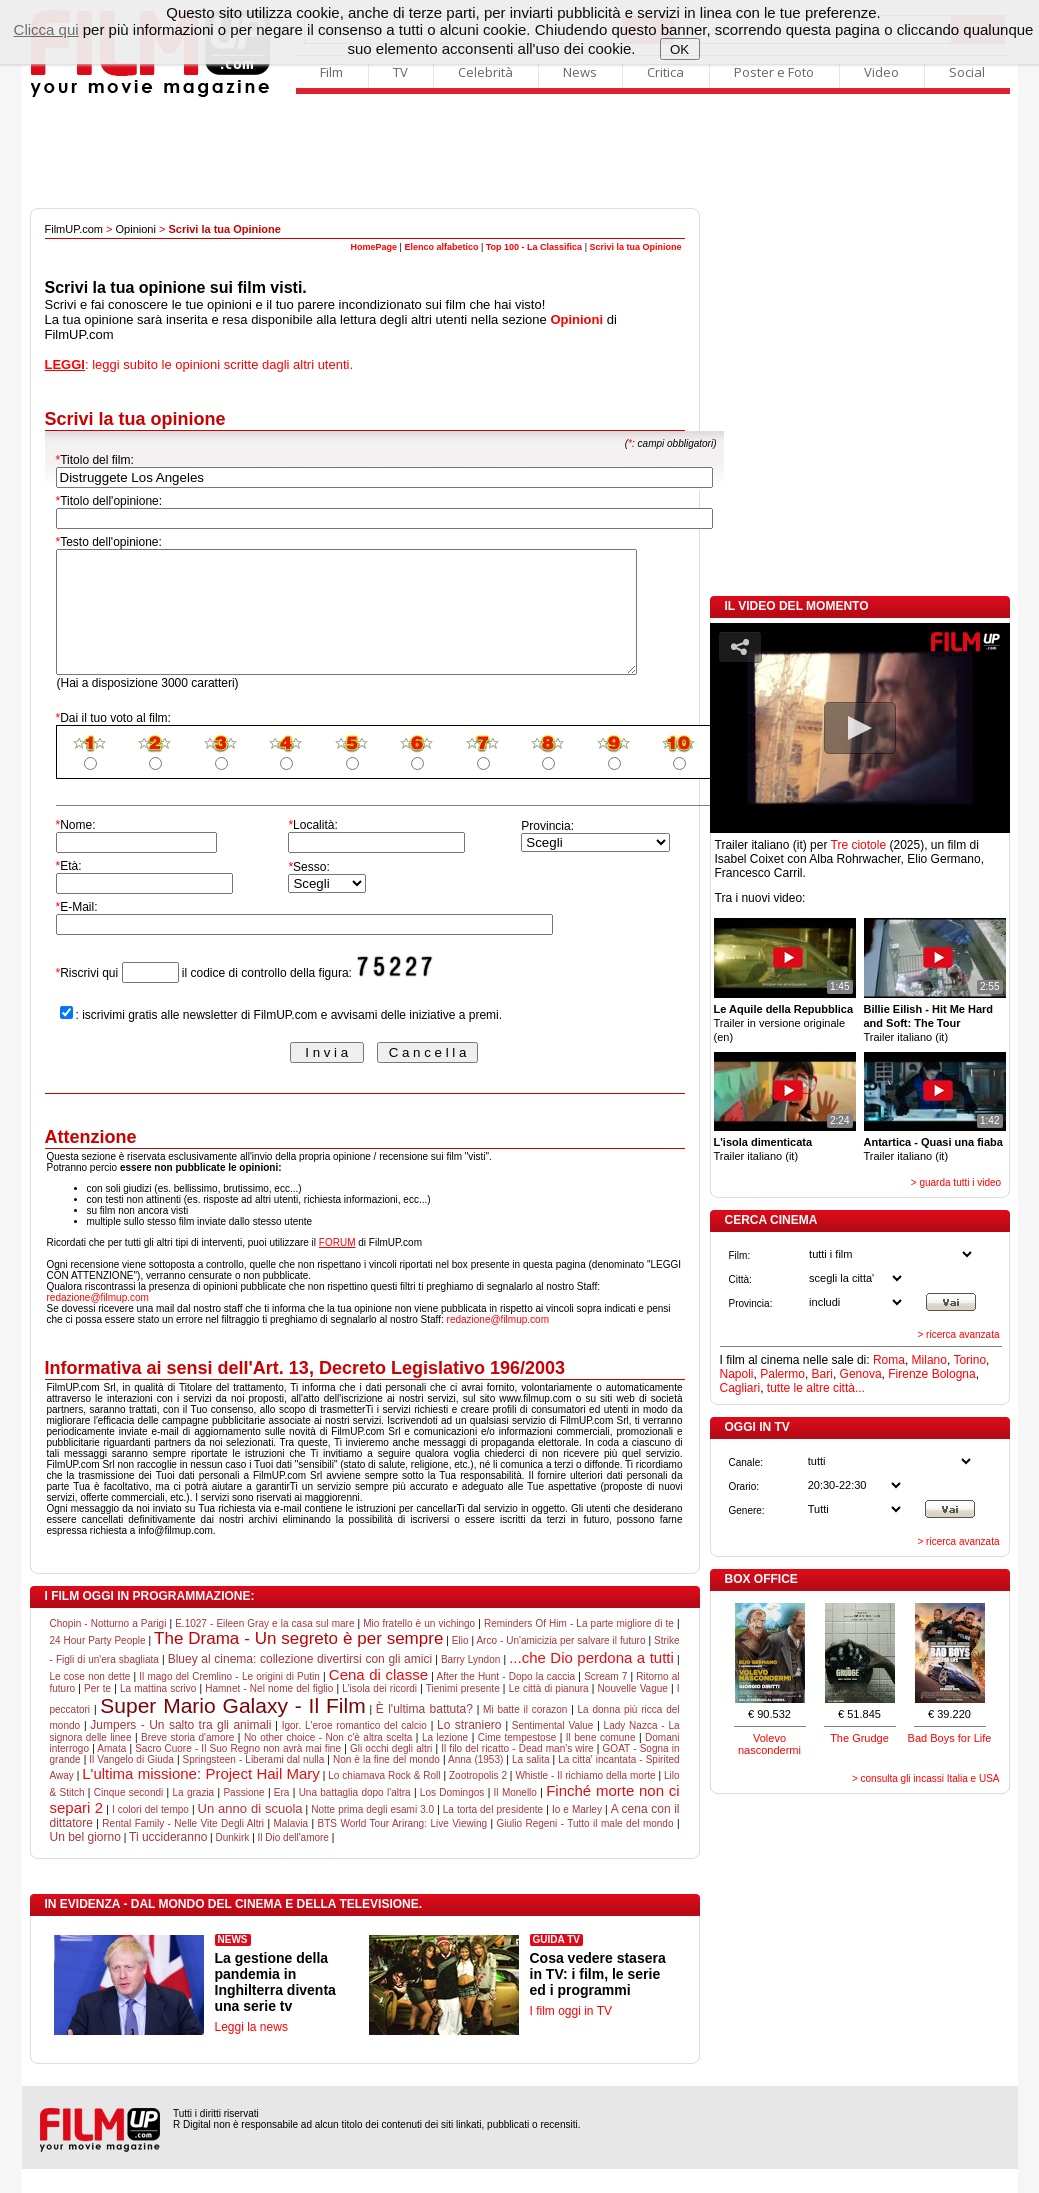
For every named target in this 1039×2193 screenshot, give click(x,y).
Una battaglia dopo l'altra (355, 1816)
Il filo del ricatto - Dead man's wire (517, 1772)
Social (967, 72)
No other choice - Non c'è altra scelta (328, 1761)
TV (400, 72)
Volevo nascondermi (769, 1744)
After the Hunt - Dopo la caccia (505, 1700)
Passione (243, 1816)
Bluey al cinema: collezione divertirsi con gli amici (300, 1683)
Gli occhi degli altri (391, 1772)
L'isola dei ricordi (379, 1712)
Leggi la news (251, 2051)
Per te (97, 1712)
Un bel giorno (85, 1861)
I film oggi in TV (571, 2035)
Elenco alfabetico (441, 247)
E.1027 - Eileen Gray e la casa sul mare (264, 1647)
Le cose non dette (90, 1700)
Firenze (908, 1374)
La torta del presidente (493, 1833)
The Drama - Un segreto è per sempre (298, 1662)
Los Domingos (452, 1816)
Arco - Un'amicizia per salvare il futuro (560, 1664)
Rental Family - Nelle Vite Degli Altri (183, 1847)
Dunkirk (232, 1861)
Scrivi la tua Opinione (635, 247)
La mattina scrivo (158, 1712)
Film (331, 72)
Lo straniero (469, 1749)
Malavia (291, 1847)
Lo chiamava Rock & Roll (384, 1799)
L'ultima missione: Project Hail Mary (201, 1797)
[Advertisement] (520, 153)
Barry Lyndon (470, 1683)
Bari (822, 1374)
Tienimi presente (463, 1712)
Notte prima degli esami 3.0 (372, 1833)
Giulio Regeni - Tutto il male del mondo (585, 1847)
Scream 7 (605, 1700)
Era (282, 1816)
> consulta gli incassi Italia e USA (926, 1778)
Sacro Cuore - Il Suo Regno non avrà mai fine (238, 1772)
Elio (460, 1664)
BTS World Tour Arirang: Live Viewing (402, 1847)
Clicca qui (46, 29)
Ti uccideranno (168, 1861)
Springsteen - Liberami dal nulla (254, 1783)
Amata (111, 1772)
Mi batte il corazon (525, 1733)
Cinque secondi (128, 1816)
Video (881, 72)
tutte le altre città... (816, 1388)
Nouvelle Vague (633, 1712)
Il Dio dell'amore (293, 1861)
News (580, 72)
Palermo (782, 1374)
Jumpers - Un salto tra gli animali (180, 1749)
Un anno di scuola (250, 1832)
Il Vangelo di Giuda (131, 1783)
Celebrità (485, 72)
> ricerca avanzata (959, 1334)
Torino (969, 1360)
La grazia (194, 1816)
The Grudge (859, 1738)
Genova (861, 1374)
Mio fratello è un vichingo (419, 1647)
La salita (531, 1783)
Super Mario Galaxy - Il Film (232, 1729)
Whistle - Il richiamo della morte (585, 1799)
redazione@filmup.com (98, 1321)
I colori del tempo (150, 1833)
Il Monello (515, 1816)
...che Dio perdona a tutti (591, 1681)
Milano (929, 1360)
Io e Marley (577, 1833)
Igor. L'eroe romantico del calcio (354, 1749)
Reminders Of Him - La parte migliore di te (579, 1647)
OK (679, 49)
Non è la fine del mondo (386, 1783)
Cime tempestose (517, 1761)
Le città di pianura (549, 1712)
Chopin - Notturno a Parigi (108, 1647)
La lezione (445, 1761)
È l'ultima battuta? (424, 1733)
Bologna (954, 1374)
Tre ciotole (859, 845)
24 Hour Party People (98, 1664)
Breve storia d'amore (187, 1761)
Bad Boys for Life (950, 1738)
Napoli (737, 1374)
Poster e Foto (774, 72)
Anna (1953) (475, 1783)
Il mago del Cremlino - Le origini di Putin (229, 1700)
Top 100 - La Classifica (534, 247)
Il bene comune (601, 1761)
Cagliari (740, 1388)
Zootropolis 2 (478, 1799)
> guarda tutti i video (956, 1182)
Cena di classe (378, 1698)
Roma (889, 1360)
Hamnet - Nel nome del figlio (269, 1712)
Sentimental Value (552, 1749)
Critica (665, 72)
